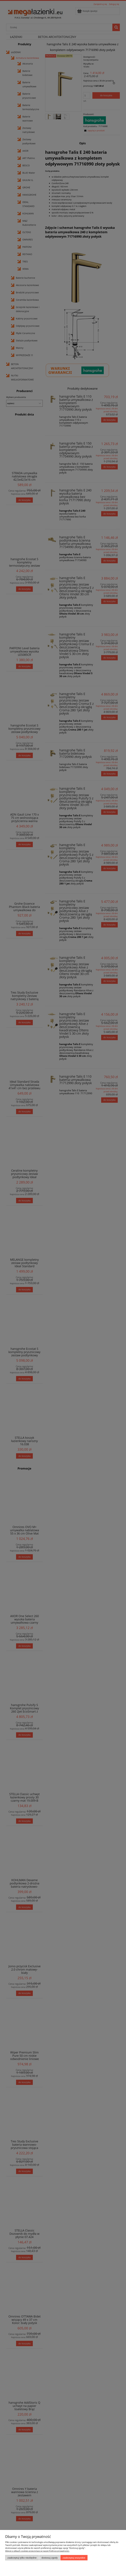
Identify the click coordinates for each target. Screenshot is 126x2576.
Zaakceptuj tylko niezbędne (22, 2557)
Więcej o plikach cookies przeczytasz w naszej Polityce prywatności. (37, 2550)
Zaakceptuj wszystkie (74, 2557)
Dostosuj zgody (49, 2557)
